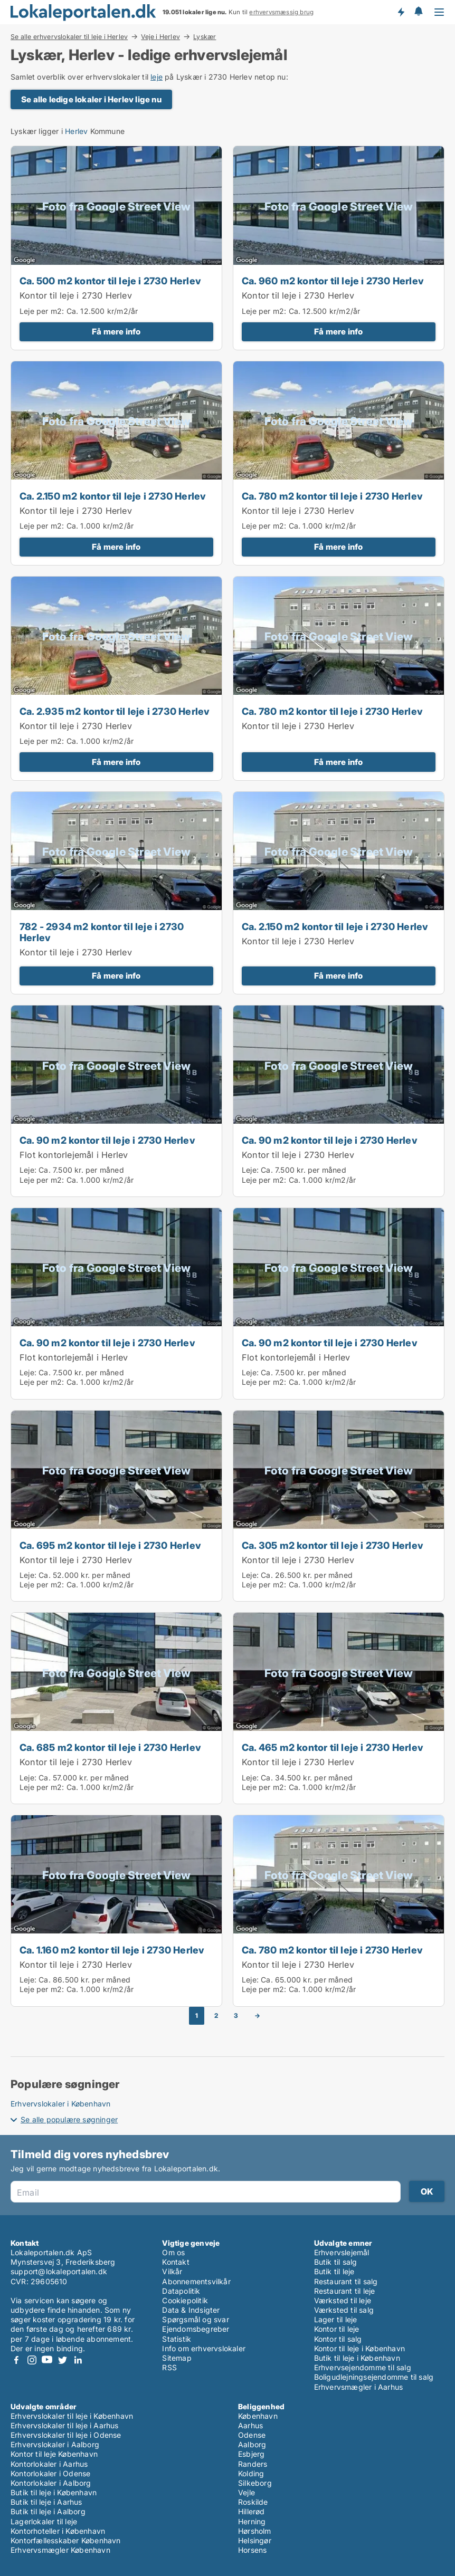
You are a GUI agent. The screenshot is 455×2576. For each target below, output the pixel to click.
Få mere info (116, 332)
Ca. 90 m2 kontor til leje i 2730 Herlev (107, 1140)
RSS (169, 2367)
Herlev (76, 131)
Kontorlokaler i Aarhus (49, 2463)
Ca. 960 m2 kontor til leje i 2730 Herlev (333, 280)
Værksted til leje (342, 2300)
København (258, 2415)
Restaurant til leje (344, 2290)
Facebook (16, 2360)
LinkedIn (77, 2360)
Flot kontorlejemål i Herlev (74, 1155)
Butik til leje (334, 2271)
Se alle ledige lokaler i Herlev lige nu (91, 99)
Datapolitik (181, 2290)
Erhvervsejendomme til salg (362, 2367)
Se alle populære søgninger (69, 2119)
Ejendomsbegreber (195, 2328)
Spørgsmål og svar (195, 2319)
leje (156, 76)
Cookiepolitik (185, 2300)
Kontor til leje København (54, 2453)
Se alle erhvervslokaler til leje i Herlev (69, 36)
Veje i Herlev (160, 36)
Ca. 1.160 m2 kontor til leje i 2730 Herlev (112, 1950)
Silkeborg (255, 2482)
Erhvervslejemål (341, 2252)
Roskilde (253, 2501)
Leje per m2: (42, 311)
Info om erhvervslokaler (203, 2348)
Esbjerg (251, 2453)
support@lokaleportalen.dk (59, 2271)
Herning (252, 2521)
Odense (252, 2434)
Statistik (176, 2338)
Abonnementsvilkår (196, 2281)
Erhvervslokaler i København (60, 2103)
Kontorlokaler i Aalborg (51, 2482)
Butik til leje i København (357, 2357)
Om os (173, 2252)
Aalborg (252, 2444)
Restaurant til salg (346, 2281)
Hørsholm (254, 2530)
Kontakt (175, 2261)
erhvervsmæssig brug (281, 12)
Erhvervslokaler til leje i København (72, 2415)
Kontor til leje (336, 2328)
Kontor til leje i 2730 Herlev (76, 295)
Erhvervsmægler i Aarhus (358, 2386)
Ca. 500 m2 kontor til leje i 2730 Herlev (110, 280)
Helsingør (254, 2540)
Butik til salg (335, 2261)
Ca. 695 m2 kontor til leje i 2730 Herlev (110, 1545)
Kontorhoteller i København (58, 2530)
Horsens (252, 2549)
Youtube (47, 2360)
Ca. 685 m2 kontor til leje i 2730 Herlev (110, 1747)
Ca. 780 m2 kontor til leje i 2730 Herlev (332, 496)
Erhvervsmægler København (60, 2549)
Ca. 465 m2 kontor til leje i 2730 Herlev (332, 1747)
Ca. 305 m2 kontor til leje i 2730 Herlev (332, 1545)
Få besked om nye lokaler (400, 12)
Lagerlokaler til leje (44, 2521)
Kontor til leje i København (359, 2348)
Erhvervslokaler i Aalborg (55, 2444)
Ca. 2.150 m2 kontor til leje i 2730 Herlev (113, 496)
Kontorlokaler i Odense (50, 2473)
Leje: (28, 1169)
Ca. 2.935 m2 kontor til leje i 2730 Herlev (115, 711)
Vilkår (172, 2271)
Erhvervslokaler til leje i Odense (66, 2434)
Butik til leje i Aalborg (48, 2511)
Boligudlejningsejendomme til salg (374, 2376)
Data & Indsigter (191, 2309)
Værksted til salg (344, 2309)
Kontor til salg (338, 2338)
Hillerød (251, 2511)
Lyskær (204, 37)
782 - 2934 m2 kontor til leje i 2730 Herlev (102, 932)
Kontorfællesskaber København (66, 2540)
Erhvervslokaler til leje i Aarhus (65, 2425)
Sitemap (176, 2357)
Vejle (246, 2492)
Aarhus (250, 2425)
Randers (252, 2463)
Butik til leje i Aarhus (46, 2501)
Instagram (31, 2360)
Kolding (251, 2473)
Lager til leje (335, 2319)
